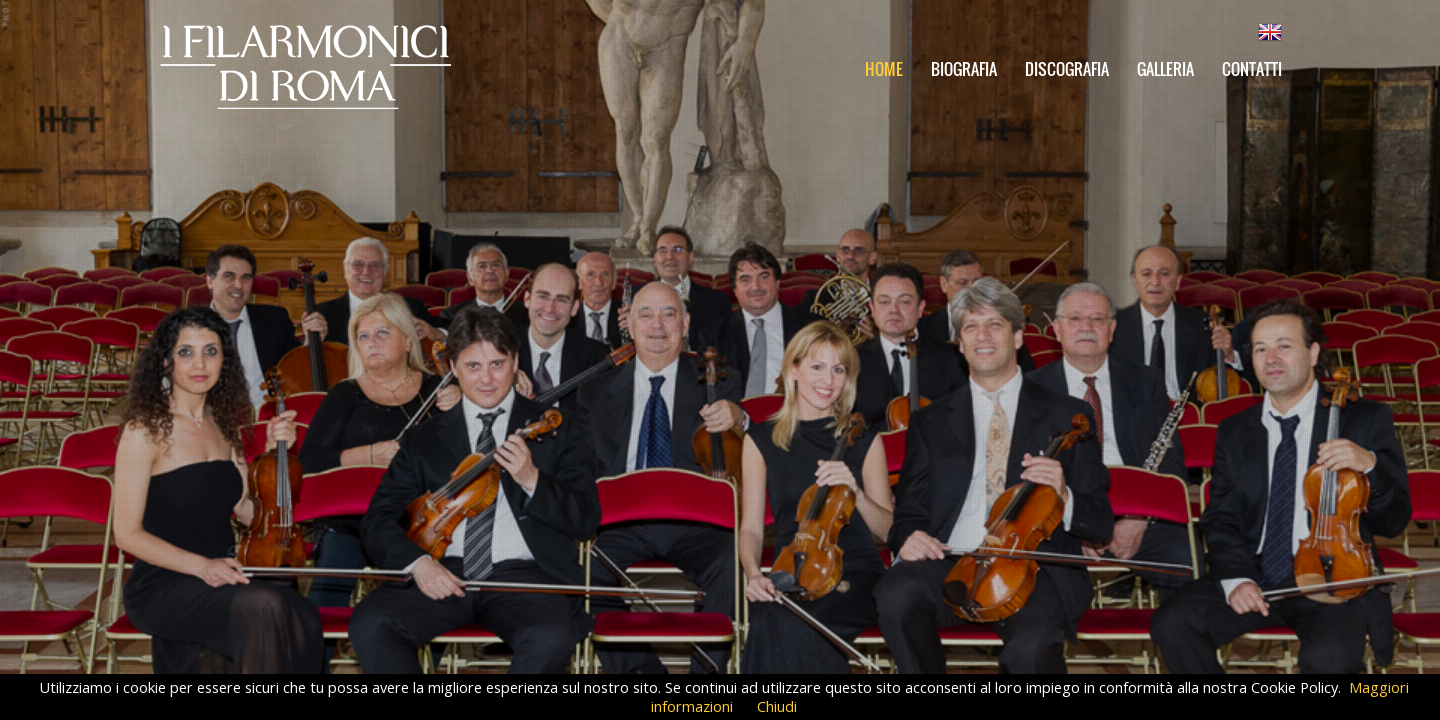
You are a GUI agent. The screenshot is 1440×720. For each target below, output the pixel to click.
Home (884, 69)
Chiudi (777, 706)
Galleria (1165, 69)
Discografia (1067, 69)
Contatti (1252, 69)
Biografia (964, 69)
